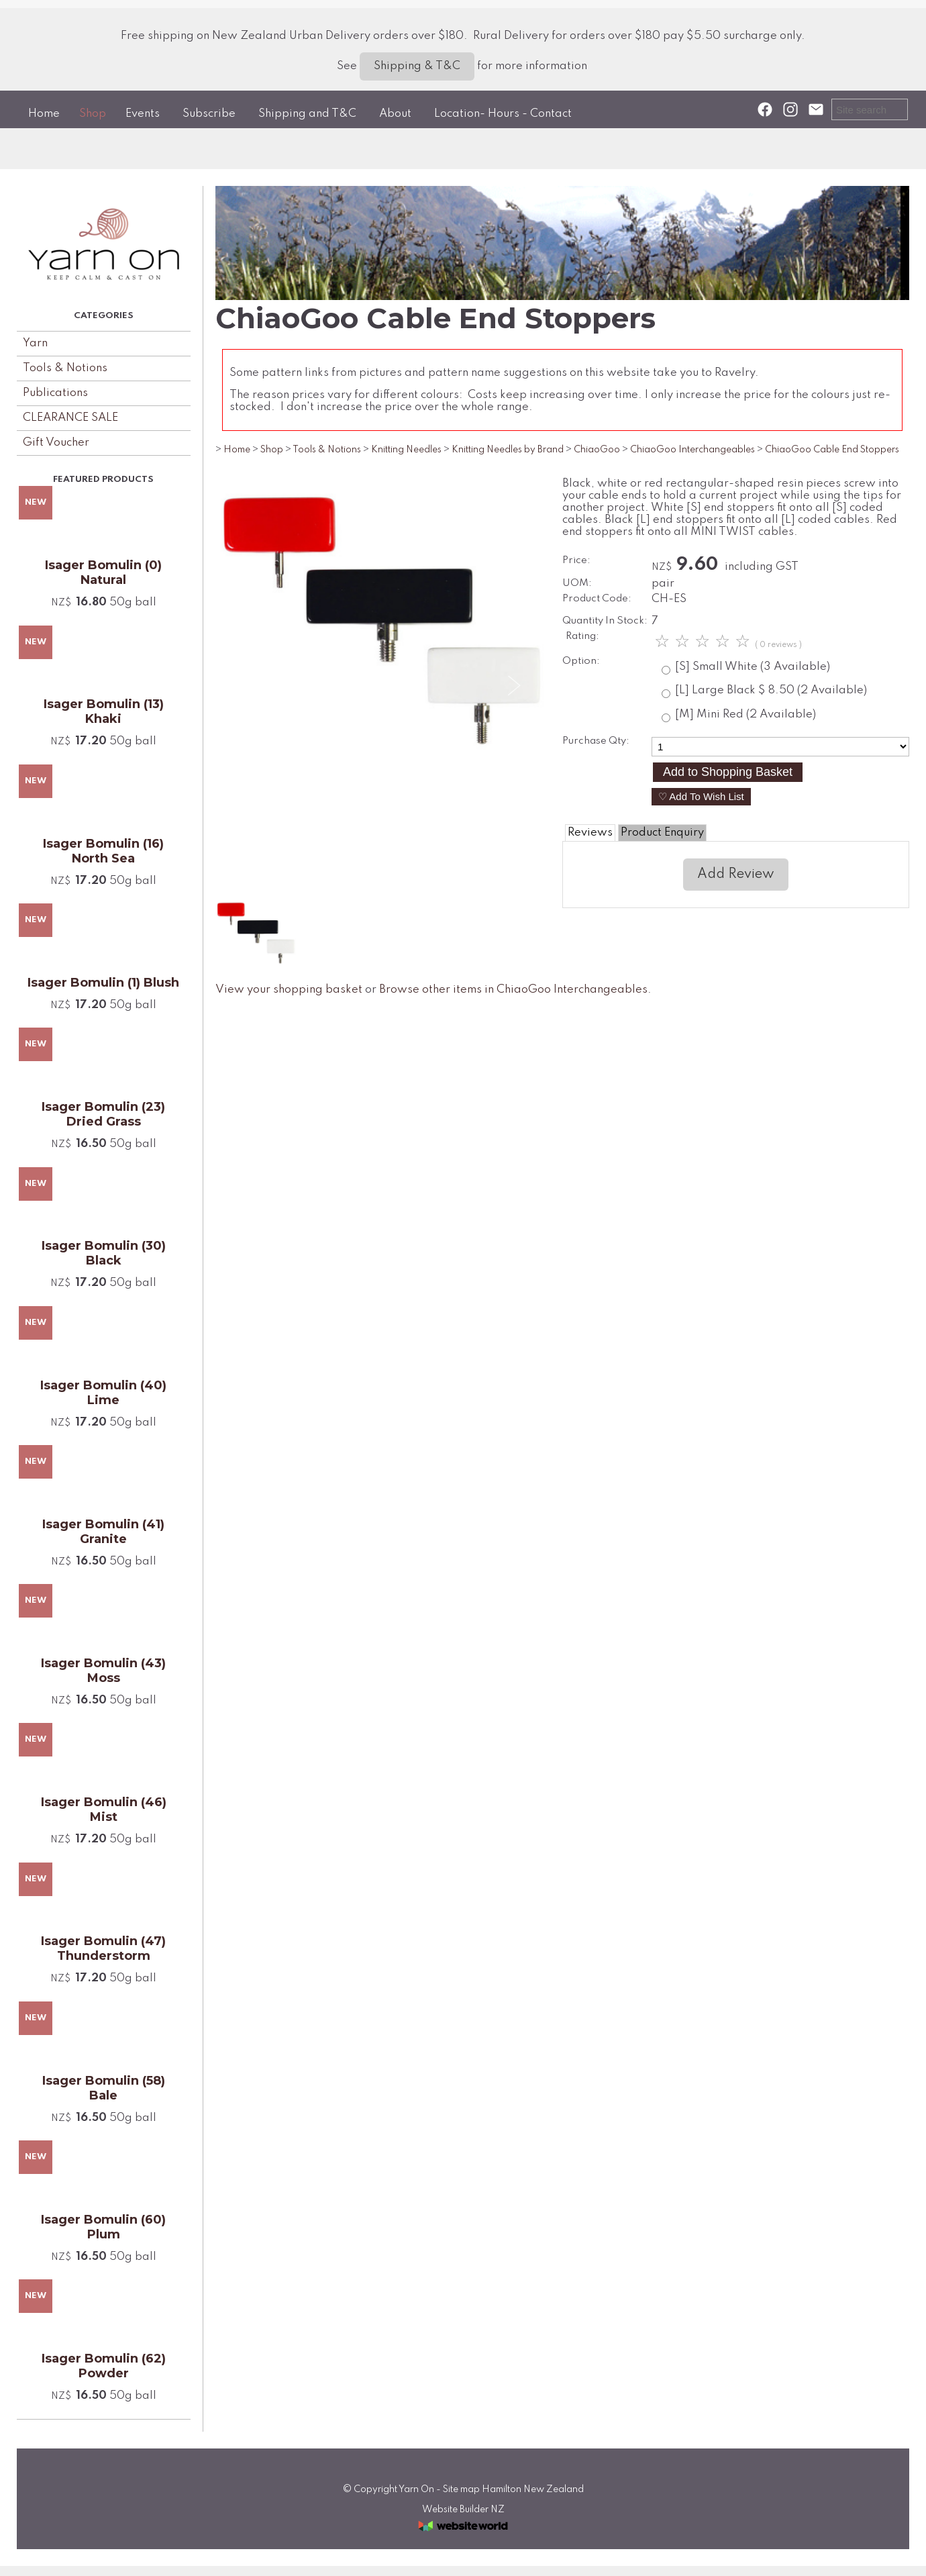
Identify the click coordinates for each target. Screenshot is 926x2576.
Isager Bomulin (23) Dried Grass (103, 1114)
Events (142, 113)
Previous (250, 686)
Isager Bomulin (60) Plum (103, 2227)
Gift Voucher (56, 442)
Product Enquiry (662, 832)
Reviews (590, 832)
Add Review (735, 874)
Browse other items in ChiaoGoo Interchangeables (513, 989)
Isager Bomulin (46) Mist (103, 1809)
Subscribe (209, 113)
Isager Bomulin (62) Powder (104, 2366)
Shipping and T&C (307, 113)
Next (513, 686)
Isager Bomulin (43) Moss (103, 1670)
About (395, 113)
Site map (461, 2489)
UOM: (577, 583)
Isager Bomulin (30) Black (104, 1253)
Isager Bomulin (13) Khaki (104, 711)
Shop (92, 113)
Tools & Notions (65, 368)
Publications (55, 393)
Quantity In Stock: (605, 620)
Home (44, 113)
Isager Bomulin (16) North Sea (103, 851)
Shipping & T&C (417, 66)
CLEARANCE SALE (70, 418)
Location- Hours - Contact (503, 113)
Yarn (35, 343)
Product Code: (596, 598)
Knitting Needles (406, 449)
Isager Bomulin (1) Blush (103, 982)
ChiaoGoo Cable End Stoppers (832, 449)
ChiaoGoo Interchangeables (692, 449)
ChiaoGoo (597, 449)
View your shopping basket (288, 989)
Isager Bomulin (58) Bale (103, 2088)
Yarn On (416, 2489)
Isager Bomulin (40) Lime (103, 1392)
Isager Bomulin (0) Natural (103, 572)
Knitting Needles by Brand (508, 449)
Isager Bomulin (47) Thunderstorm (103, 1948)
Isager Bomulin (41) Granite (103, 1531)
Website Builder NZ (463, 2509)
